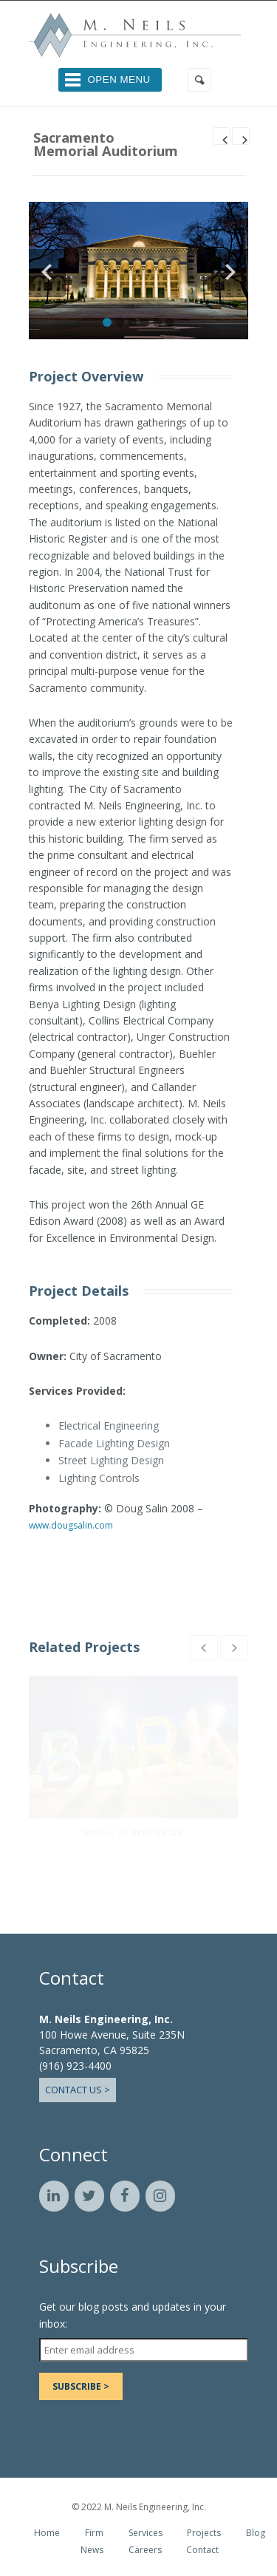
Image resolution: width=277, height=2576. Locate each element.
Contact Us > (77, 2090)
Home (47, 2532)
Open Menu (119, 79)
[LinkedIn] (54, 2196)
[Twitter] (89, 2196)
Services (146, 2532)
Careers (145, 2549)
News (92, 2549)
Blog (255, 2532)
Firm (94, 2532)
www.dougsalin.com (71, 1525)
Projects (204, 2532)
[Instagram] (160, 2196)
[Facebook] (125, 2196)
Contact (202, 2549)
